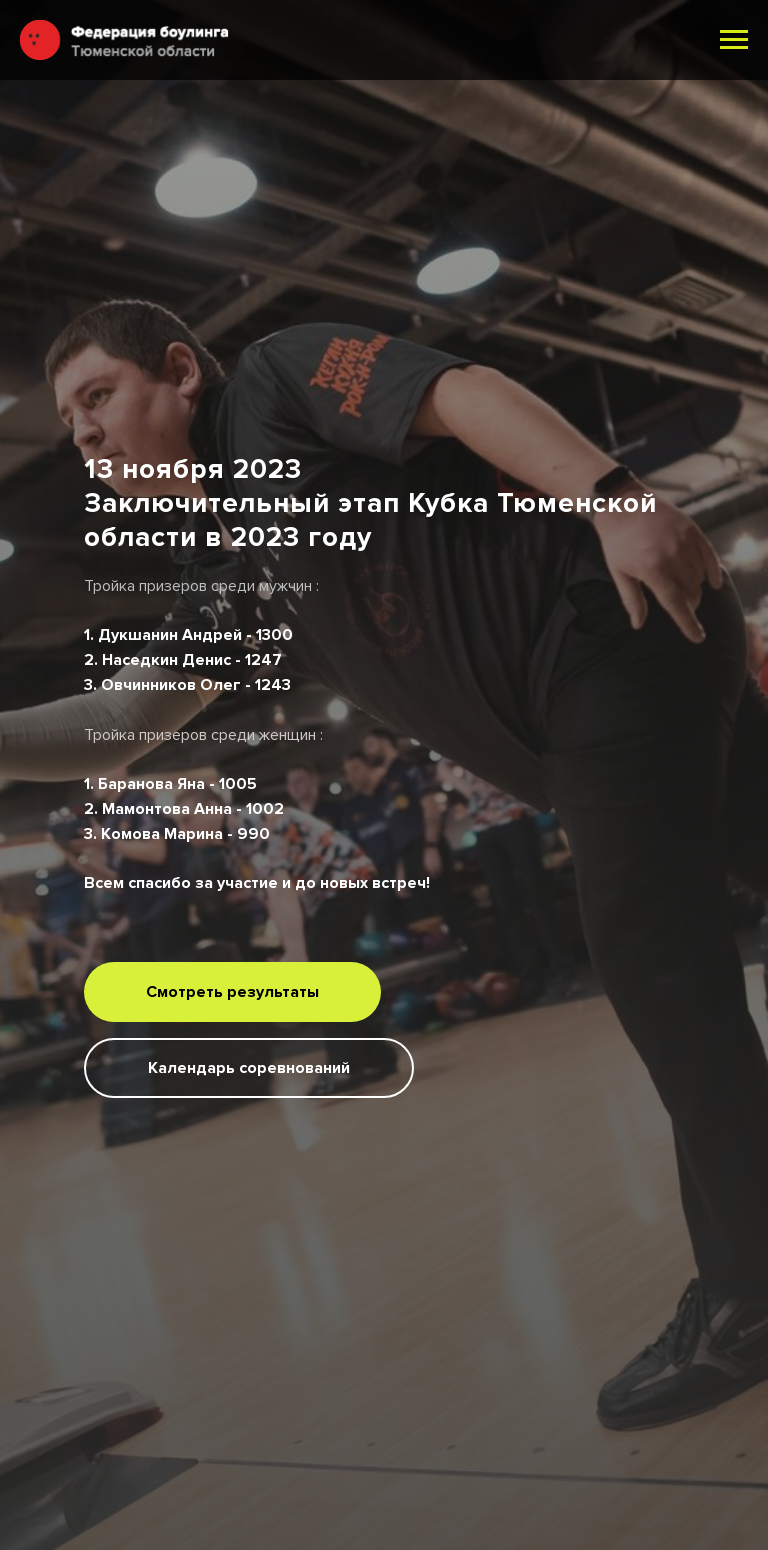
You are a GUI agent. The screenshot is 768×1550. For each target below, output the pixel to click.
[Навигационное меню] (734, 40)
